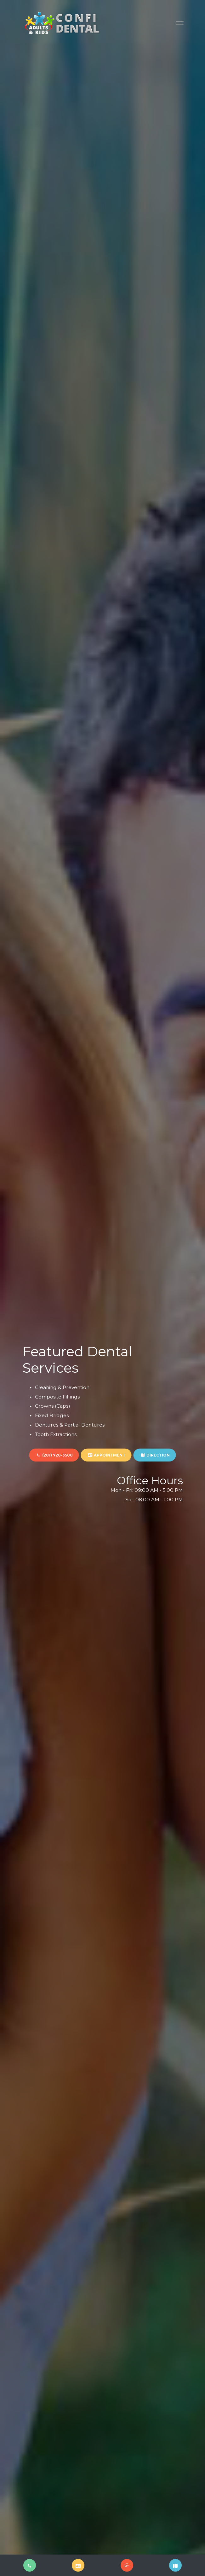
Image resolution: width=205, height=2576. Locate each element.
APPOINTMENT (106, 1454)
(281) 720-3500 (54, 1454)
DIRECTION (155, 1454)
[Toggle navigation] (180, 23)
